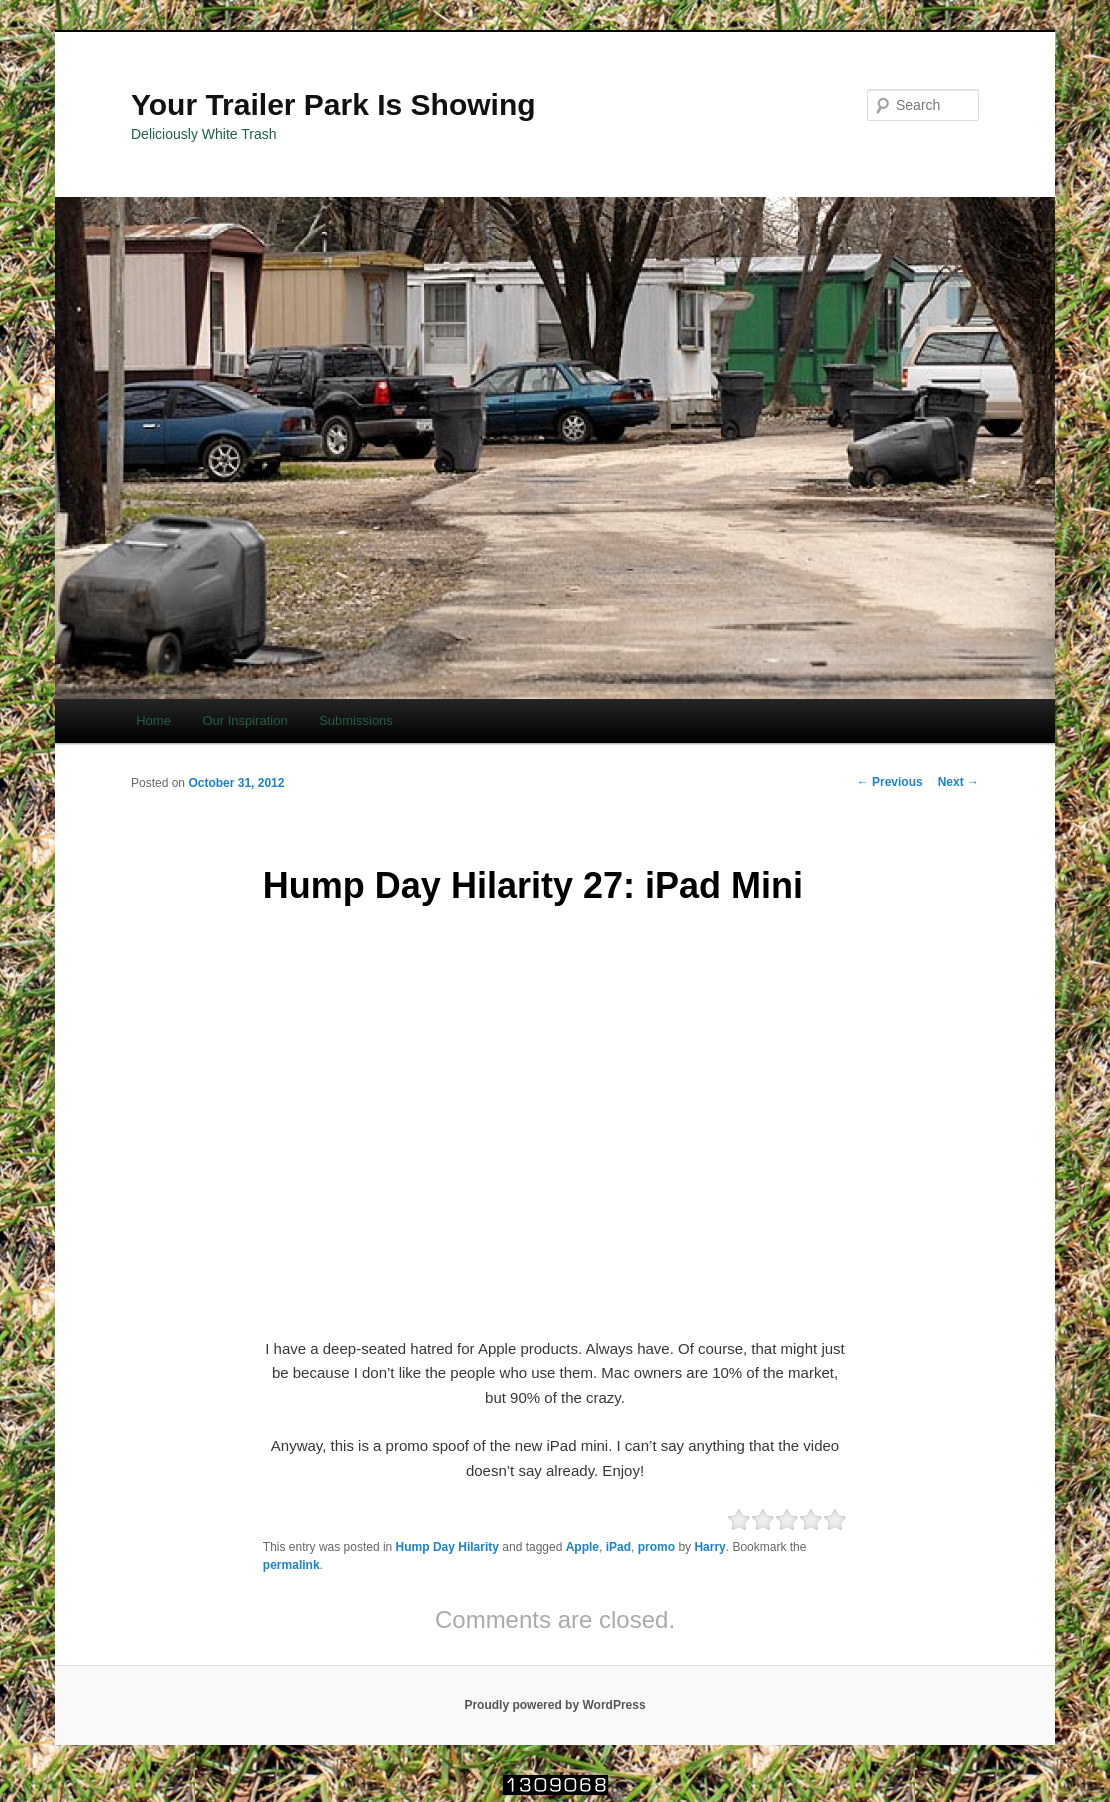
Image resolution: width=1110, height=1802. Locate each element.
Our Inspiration (244, 720)
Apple (582, 1547)
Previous (890, 782)
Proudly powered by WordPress (554, 1705)
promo (656, 1547)
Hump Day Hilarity (447, 1547)
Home (153, 720)
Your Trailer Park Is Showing (333, 104)
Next (958, 782)
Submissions (356, 720)
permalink (291, 1565)
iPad (618, 1547)
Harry (709, 1547)
